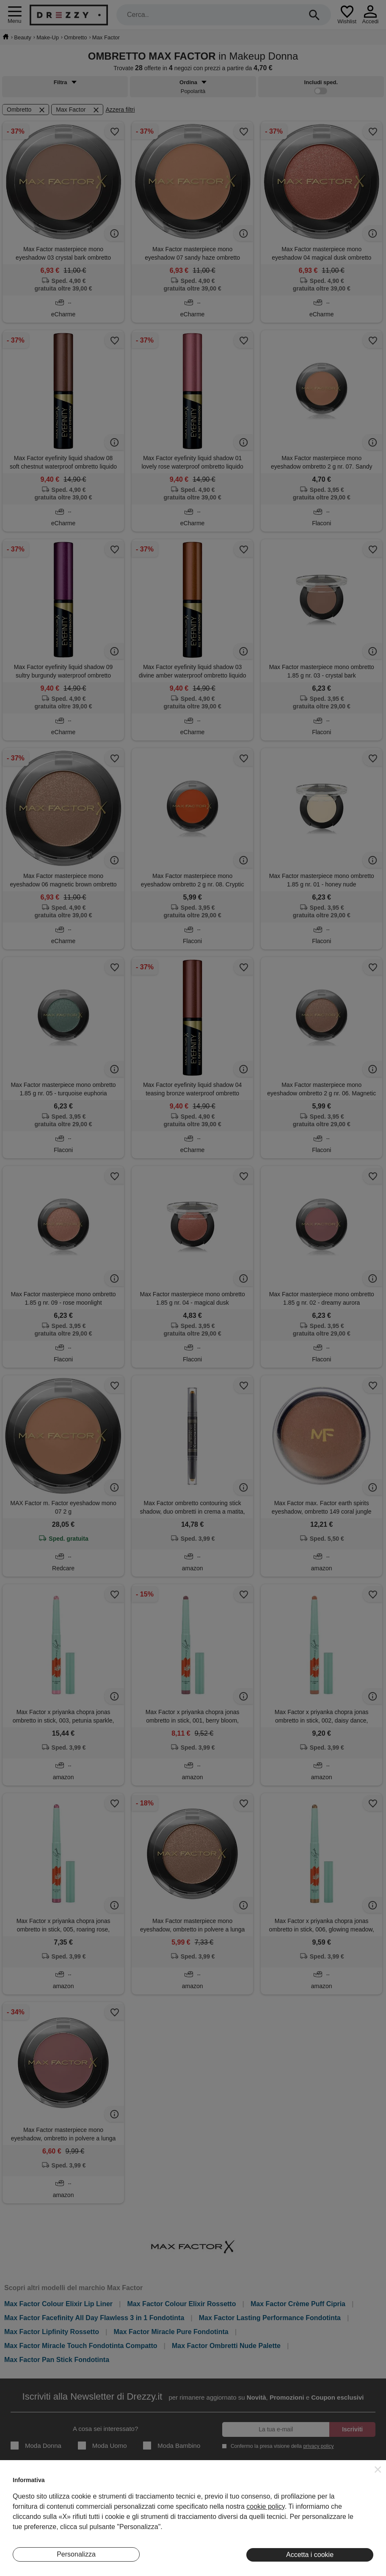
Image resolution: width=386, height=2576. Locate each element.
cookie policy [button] (265, 2506)
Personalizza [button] (76, 2554)
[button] (378, 2469)
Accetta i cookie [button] (310, 2554)
